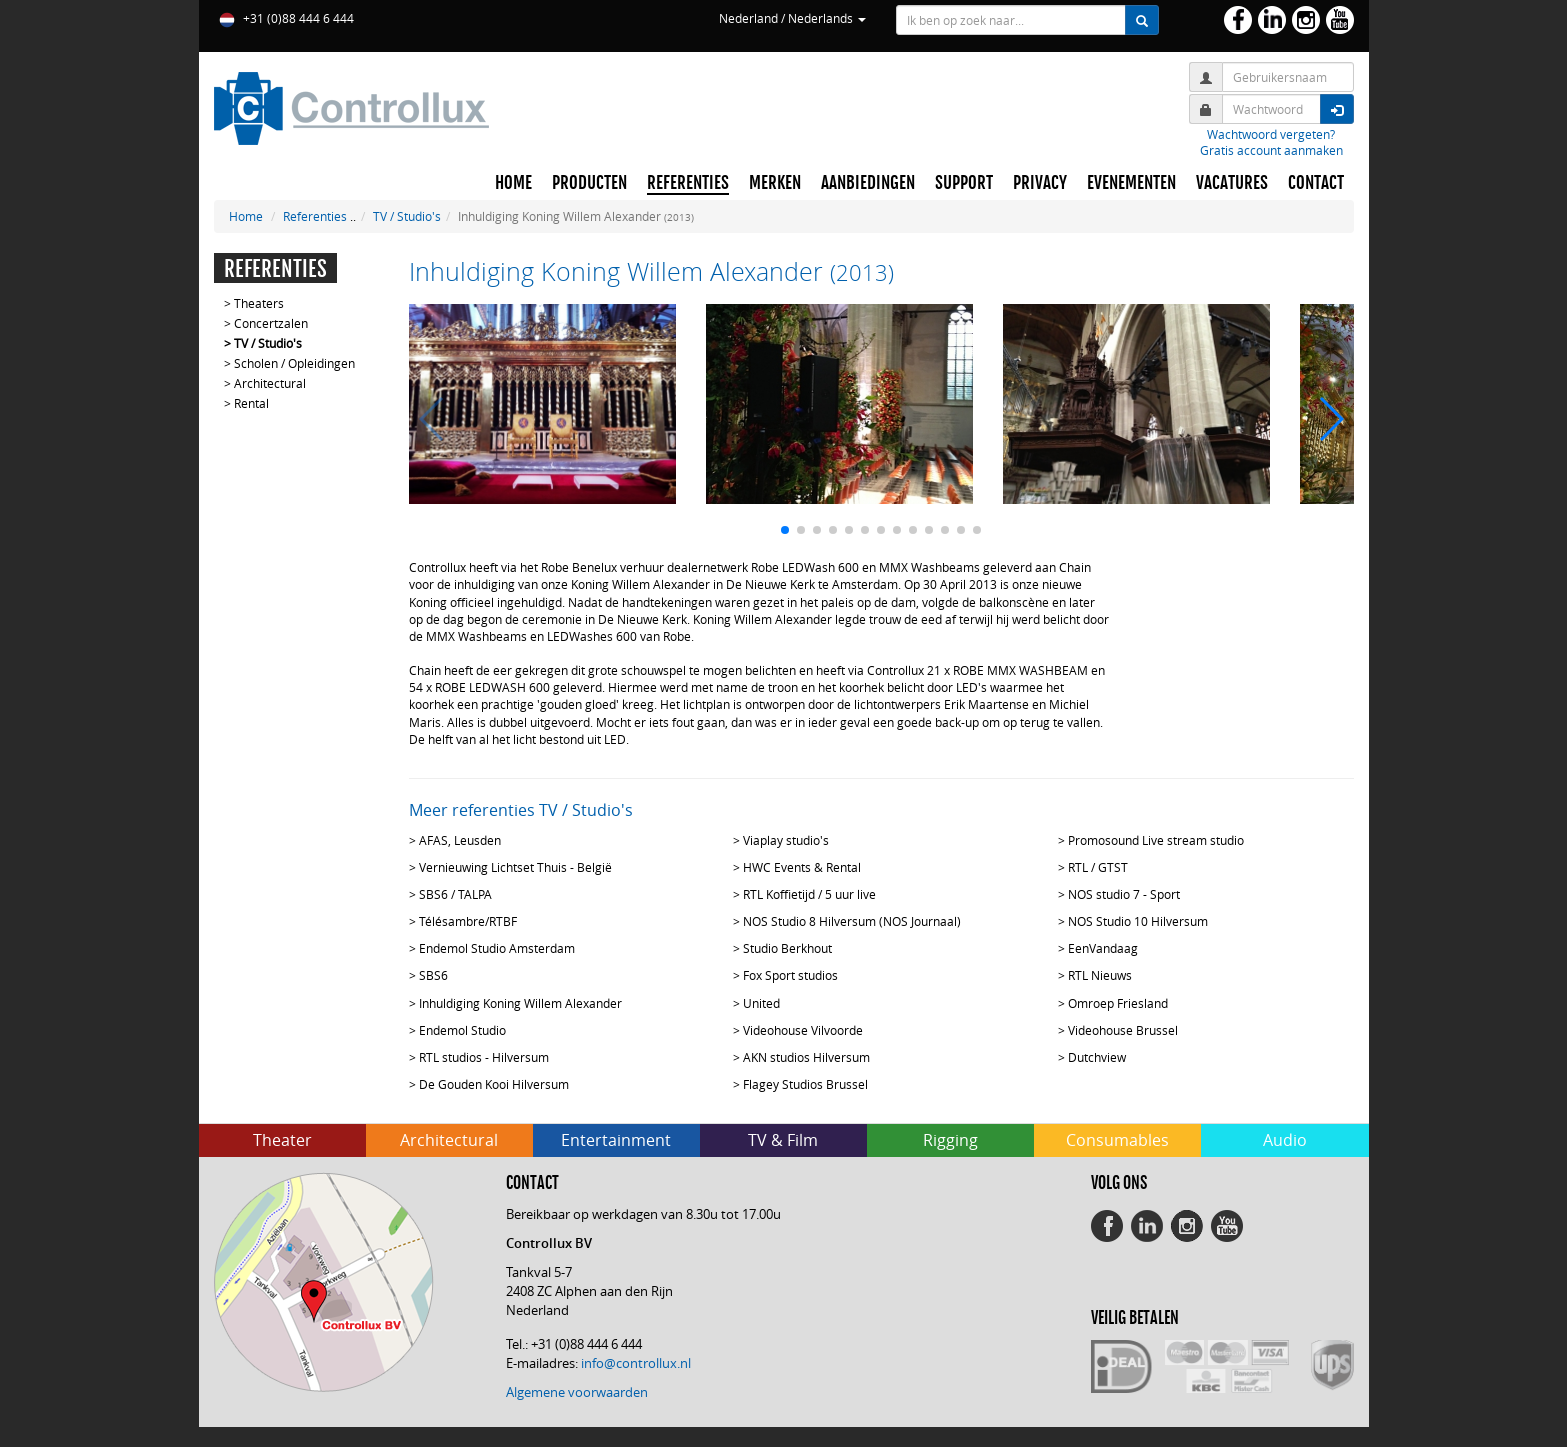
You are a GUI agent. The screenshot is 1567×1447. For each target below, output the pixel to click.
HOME (513, 183)
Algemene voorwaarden (577, 1392)
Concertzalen (271, 323)
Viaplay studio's (786, 840)
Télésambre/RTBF (468, 921)
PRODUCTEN (589, 183)
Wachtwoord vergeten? (1271, 134)
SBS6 (433, 975)
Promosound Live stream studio (1156, 840)
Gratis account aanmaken (1271, 150)
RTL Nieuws (1100, 975)
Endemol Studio (462, 1030)
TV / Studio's (407, 216)
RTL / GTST (1098, 867)
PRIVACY (1040, 183)
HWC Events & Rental (802, 867)
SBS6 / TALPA (455, 894)
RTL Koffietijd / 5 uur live (809, 894)
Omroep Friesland (1118, 1003)
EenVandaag (1103, 948)
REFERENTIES (688, 183)
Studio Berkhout (787, 948)
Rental (251, 403)
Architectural (270, 383)
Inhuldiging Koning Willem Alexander (520, 1003)
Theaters (259, 303)
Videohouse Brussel (1123, 1030)
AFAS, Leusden (460, 840)
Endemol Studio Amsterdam (497, 948)
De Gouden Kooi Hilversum (494, 1084)
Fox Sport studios (790, 975)
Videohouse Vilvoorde (803, 1030)
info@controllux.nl (636, 1363)
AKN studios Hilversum (806, 1057)
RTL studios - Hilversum (484, 1057)
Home (246, 216)
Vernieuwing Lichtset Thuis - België (515, 867)
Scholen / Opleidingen (294, 363)
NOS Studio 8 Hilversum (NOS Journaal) (852, 921)
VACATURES (1232, 183)
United (761, 1003)
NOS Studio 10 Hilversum (1138, 921)
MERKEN (775, 183)
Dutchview (1097, 1057)
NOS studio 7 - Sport (1124, 894)
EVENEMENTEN (1131, 183)
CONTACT (1316, 183)
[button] (785, 530)
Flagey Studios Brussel (805, 1084)
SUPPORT (964, 183)
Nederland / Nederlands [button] (792, 18)
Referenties (315, 216)
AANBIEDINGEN (868, 183)
